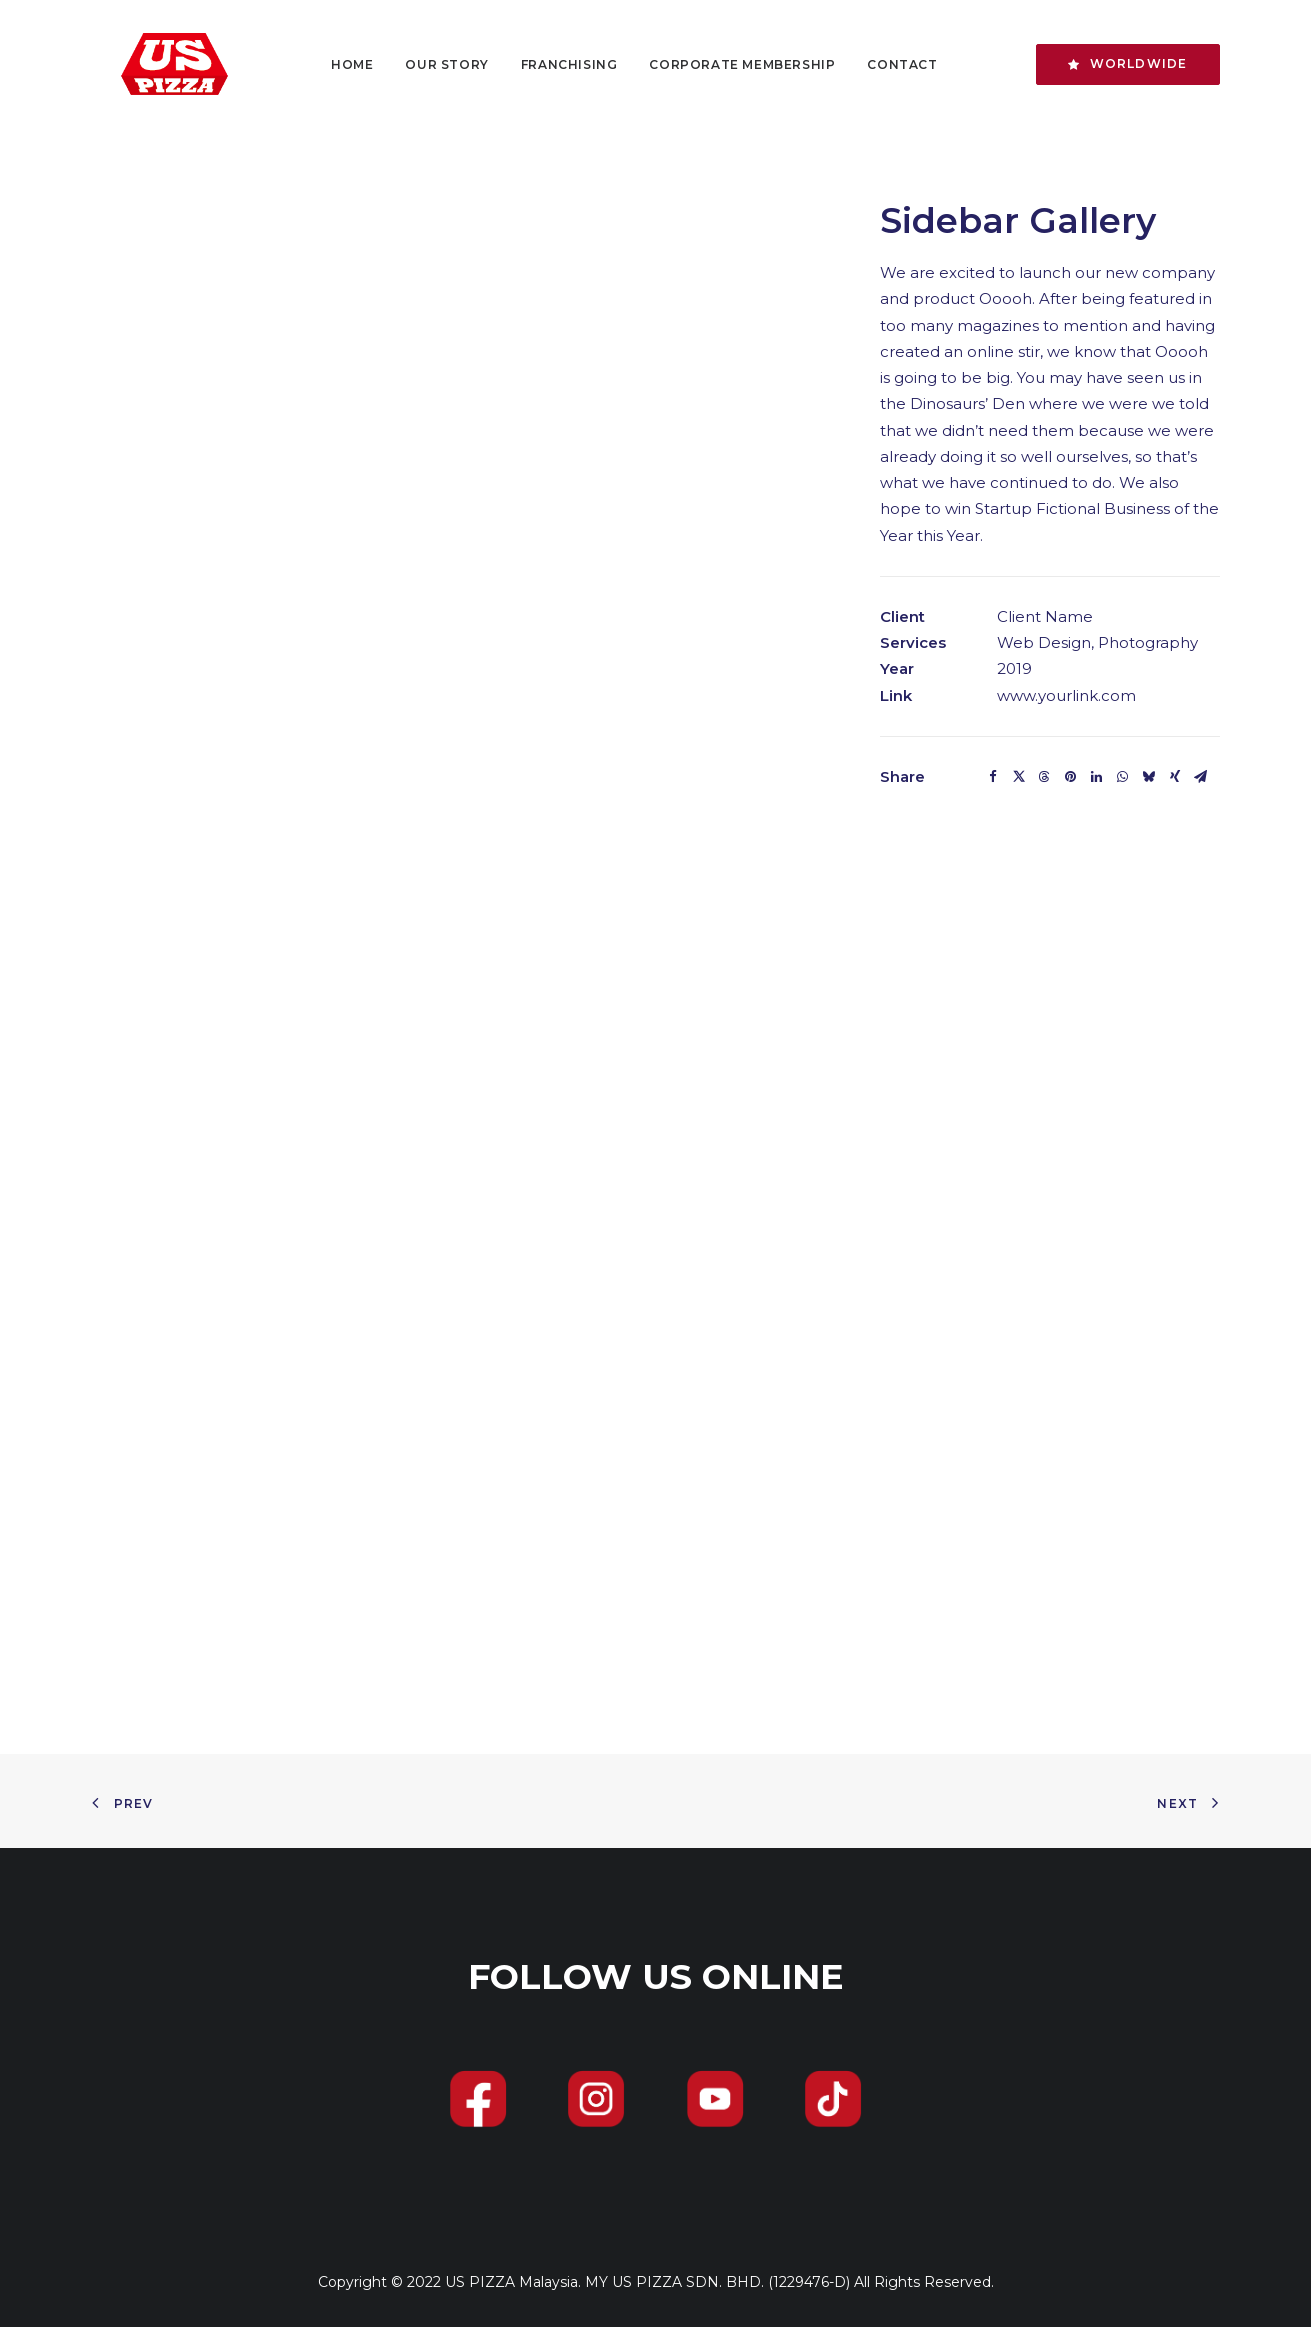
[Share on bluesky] (1149, 777)
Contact (889, 64)
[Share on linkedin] (1097, 777)
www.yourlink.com (1066, 695)
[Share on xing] (1175, 777)
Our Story (433, 64)
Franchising (556, 64)
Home (339, 64)
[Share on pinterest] (1071, 777)
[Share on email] (1201, 777)
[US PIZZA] (149, 64)
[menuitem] (339, 64)
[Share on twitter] (1019, 777)
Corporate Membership (729, 64)
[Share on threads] (1045, 777)
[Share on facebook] (993, 777)
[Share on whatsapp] (1123, 777)
